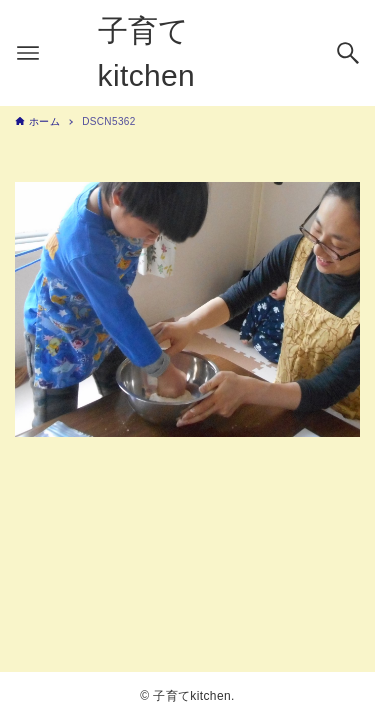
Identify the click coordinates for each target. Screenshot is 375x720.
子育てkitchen (147, 53)
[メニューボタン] (28, 53)
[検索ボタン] (348, 53)
